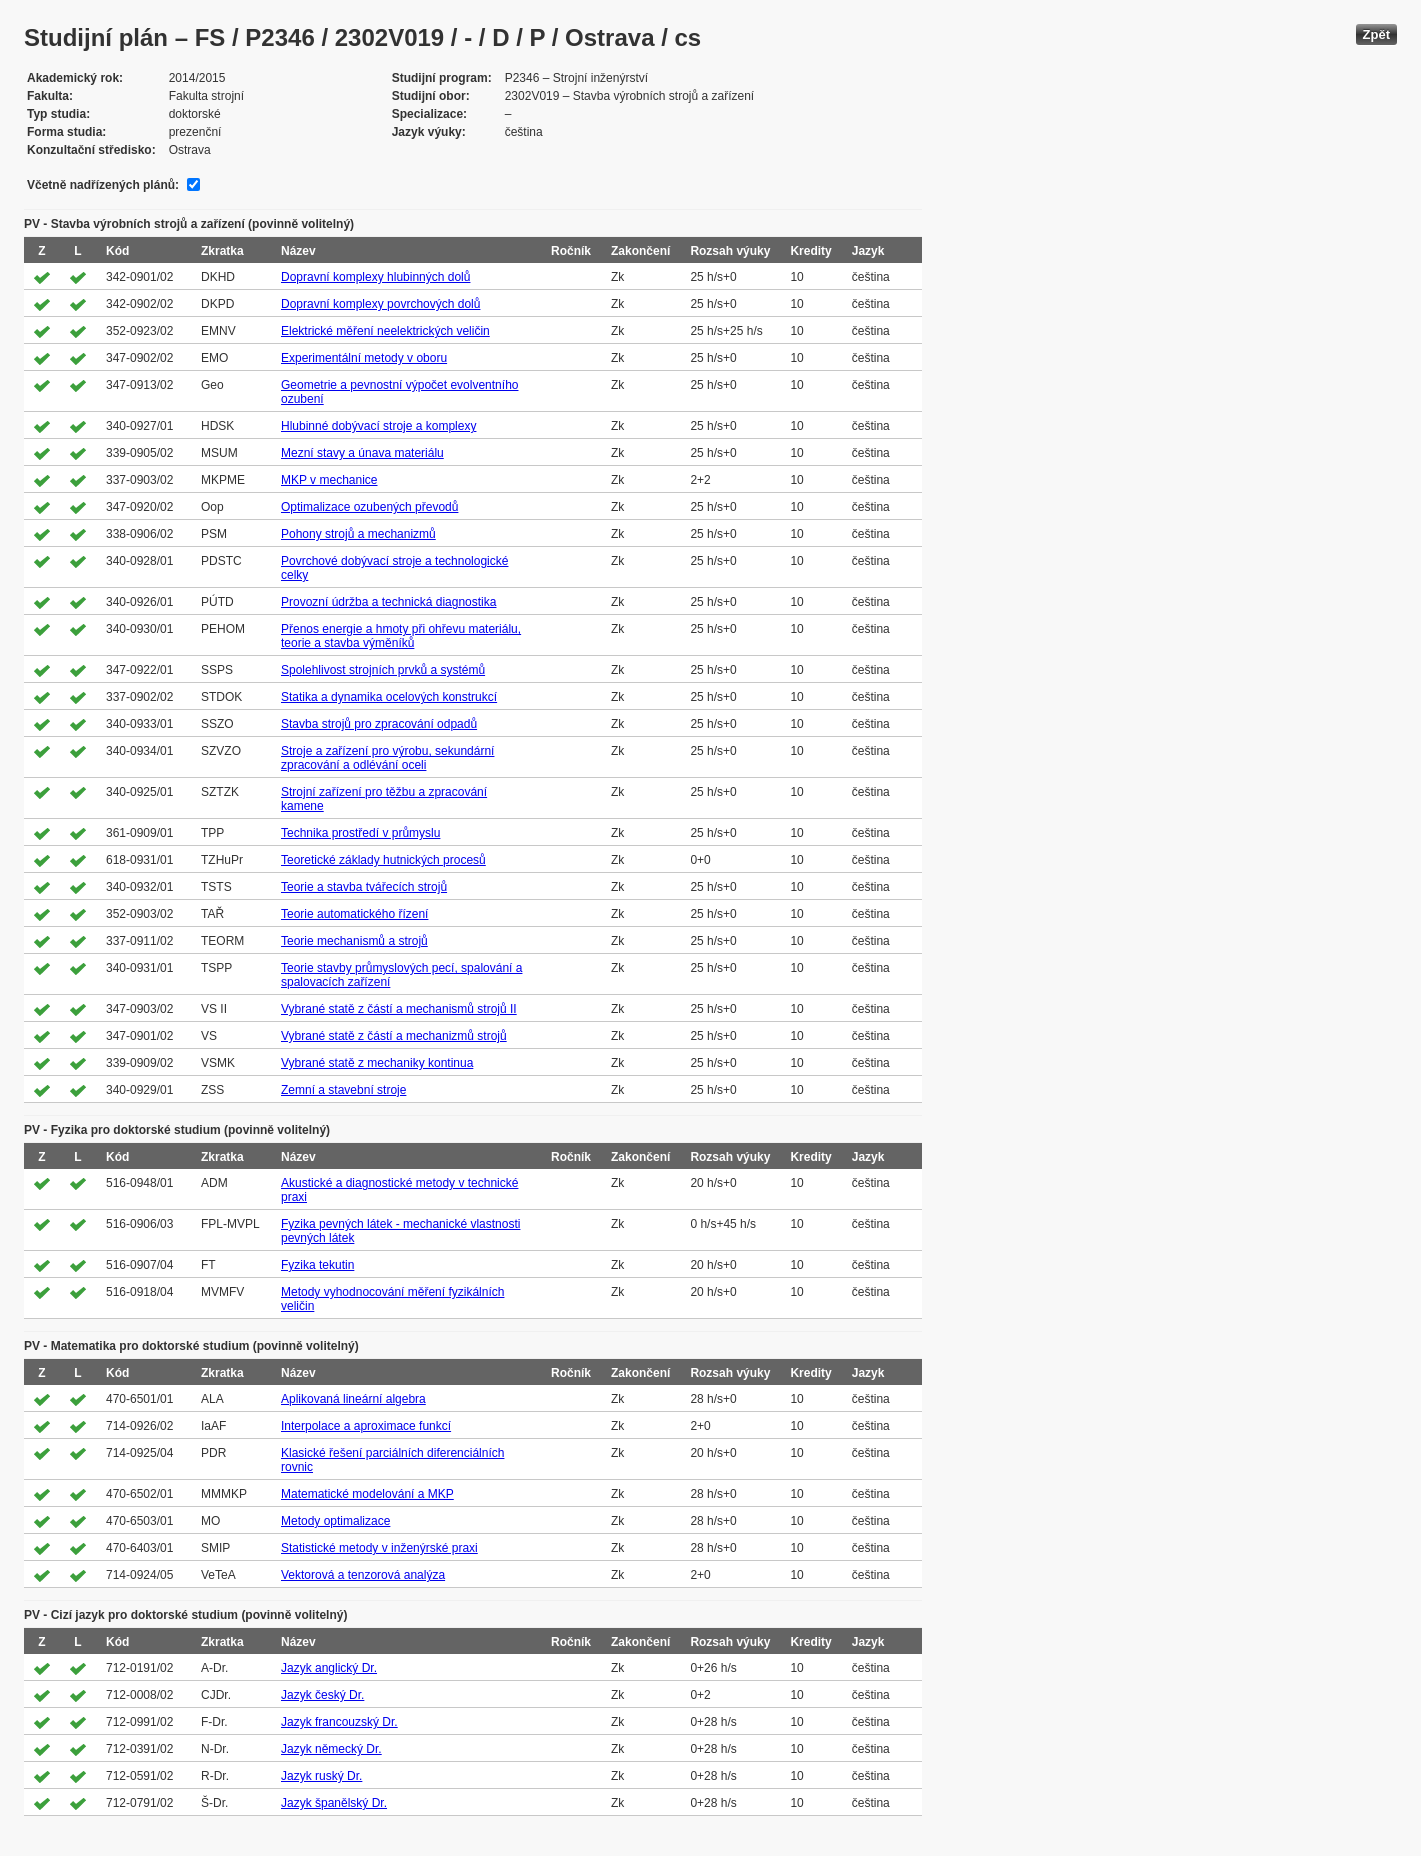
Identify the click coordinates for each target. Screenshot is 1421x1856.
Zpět (1376, 34)
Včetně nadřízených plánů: (103, 185)
